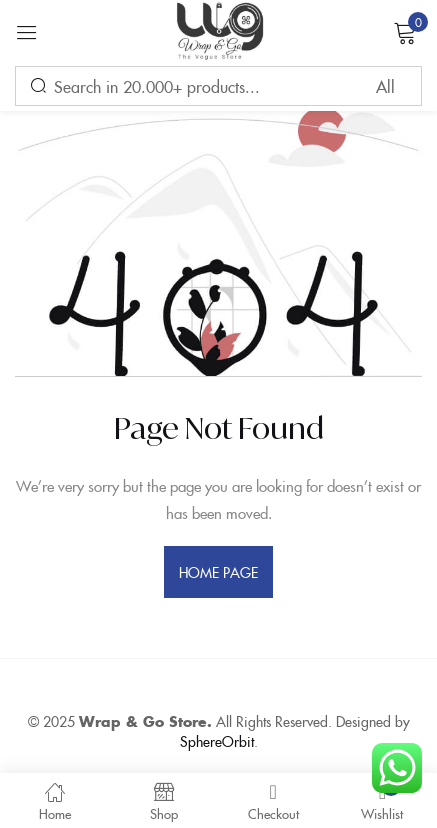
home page (219, 572)
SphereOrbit (217, 741)
